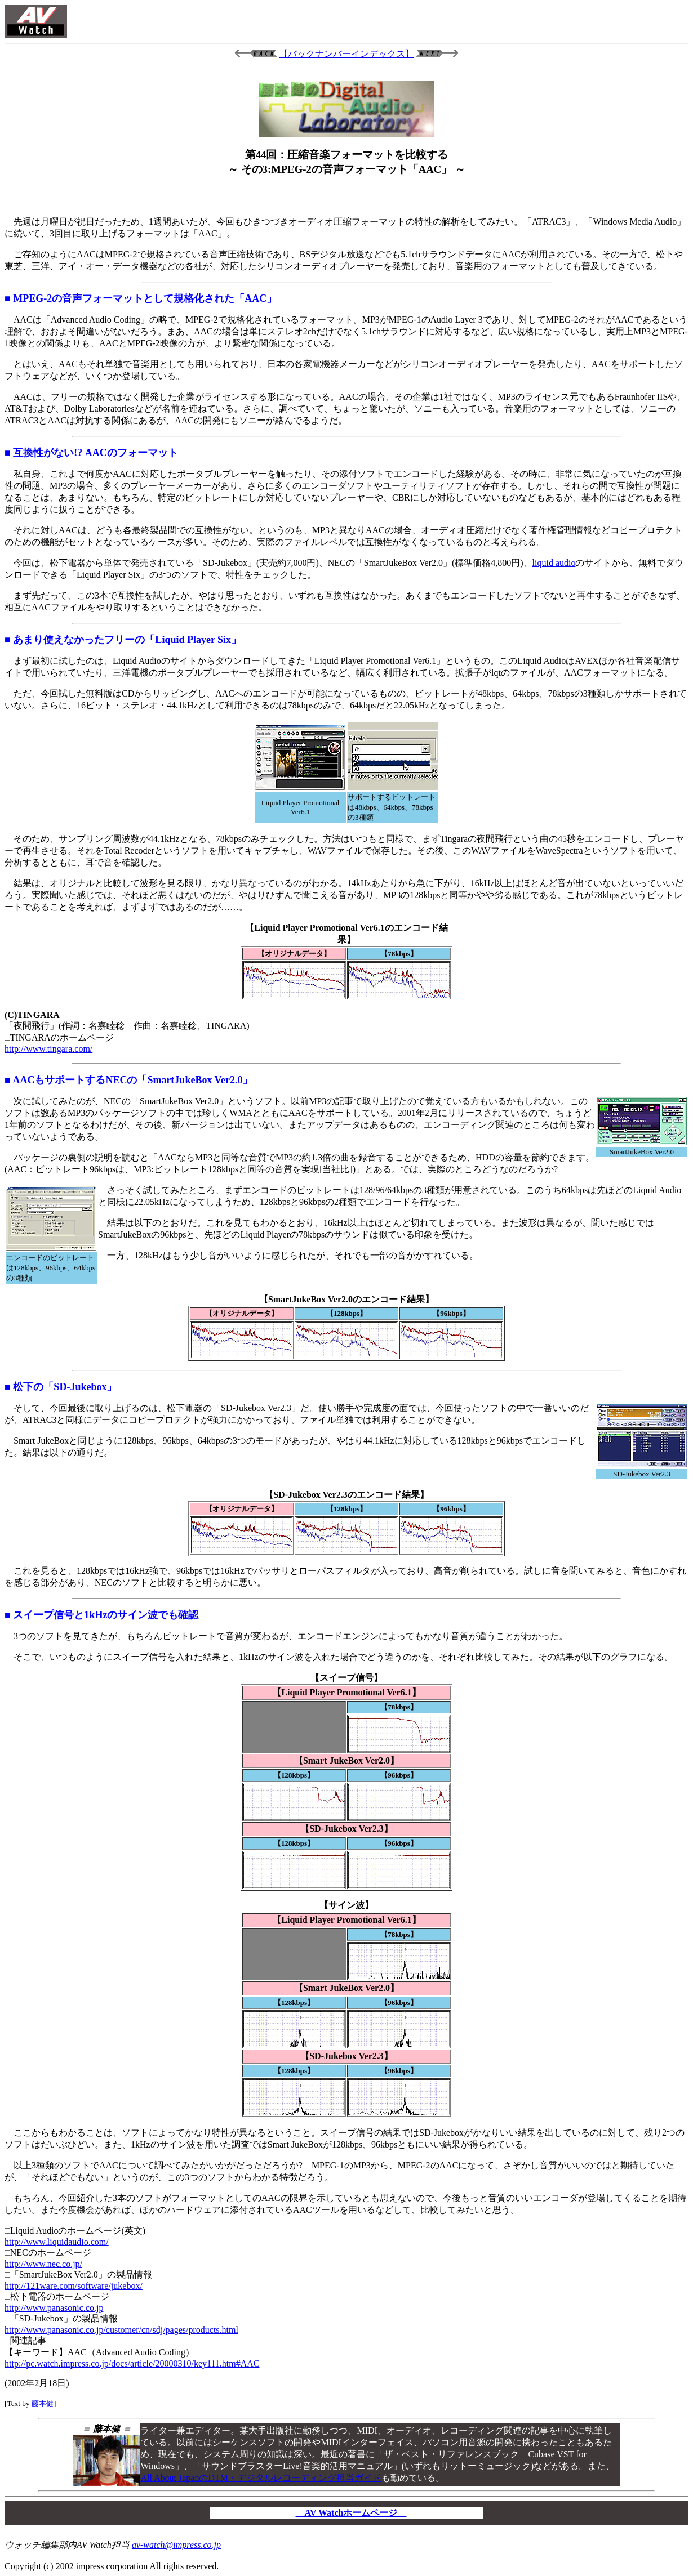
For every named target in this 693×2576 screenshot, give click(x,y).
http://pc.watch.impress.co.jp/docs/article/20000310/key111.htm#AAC (132, 2363)
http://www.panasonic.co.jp (54, 2307)
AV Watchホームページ (351, 2512)
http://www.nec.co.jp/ (43, 2264)
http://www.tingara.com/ (48, 1048)
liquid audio (554, 563)
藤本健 (43, 2403)
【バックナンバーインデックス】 (346, 54)
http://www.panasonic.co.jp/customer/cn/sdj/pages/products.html (121, 2329)
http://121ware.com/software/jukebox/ (74, 2286)
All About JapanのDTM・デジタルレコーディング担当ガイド (260, 2478)
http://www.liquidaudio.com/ (57, 2242)
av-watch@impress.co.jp (176, 2545)
